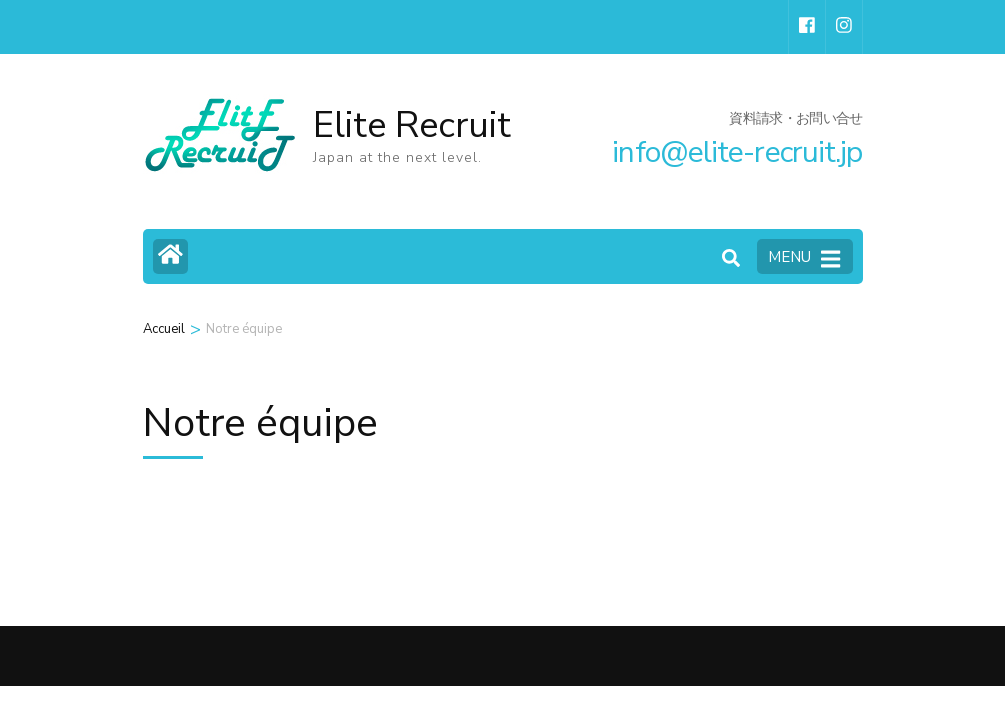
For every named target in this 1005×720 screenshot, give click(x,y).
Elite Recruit (412, 125)
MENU (804, 258)
